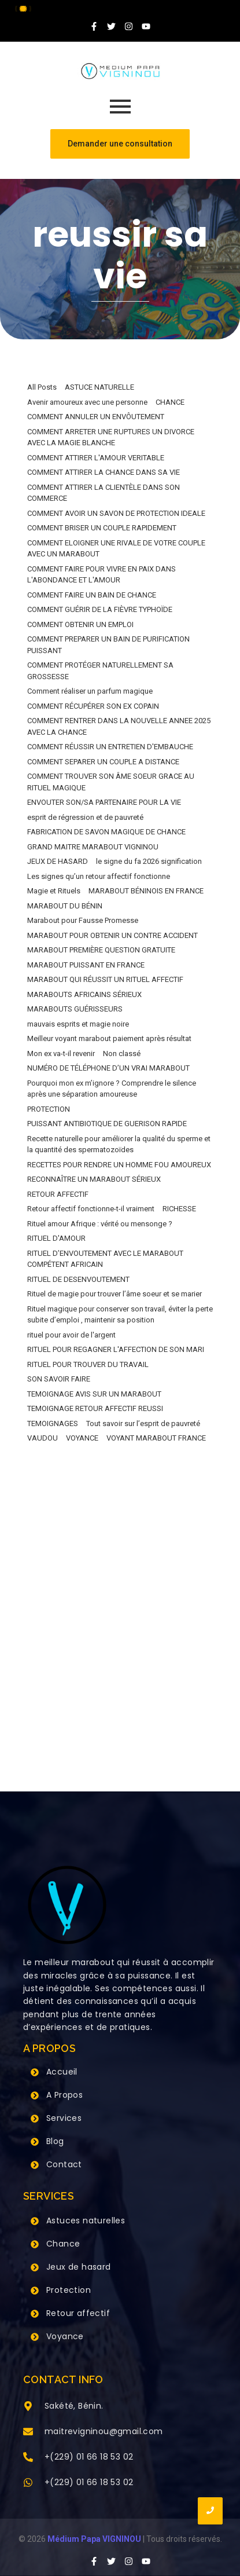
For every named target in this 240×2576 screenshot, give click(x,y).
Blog (55, 2141)
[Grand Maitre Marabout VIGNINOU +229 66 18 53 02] (120, 71)
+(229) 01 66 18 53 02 (89, 2457)
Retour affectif (78, 2313)
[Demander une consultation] (120, 144)
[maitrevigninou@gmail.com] (28, 2432)
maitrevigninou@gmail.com (104, 2431)
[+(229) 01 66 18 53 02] (28, 2458)
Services (64, 2118)
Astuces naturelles (85, 2220)
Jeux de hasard (78, 2267)
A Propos (64, 2095)
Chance (63, 2243)
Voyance (65, 2336)
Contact (64, 2164)
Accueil (61, 2071)
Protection (68, 2290)
